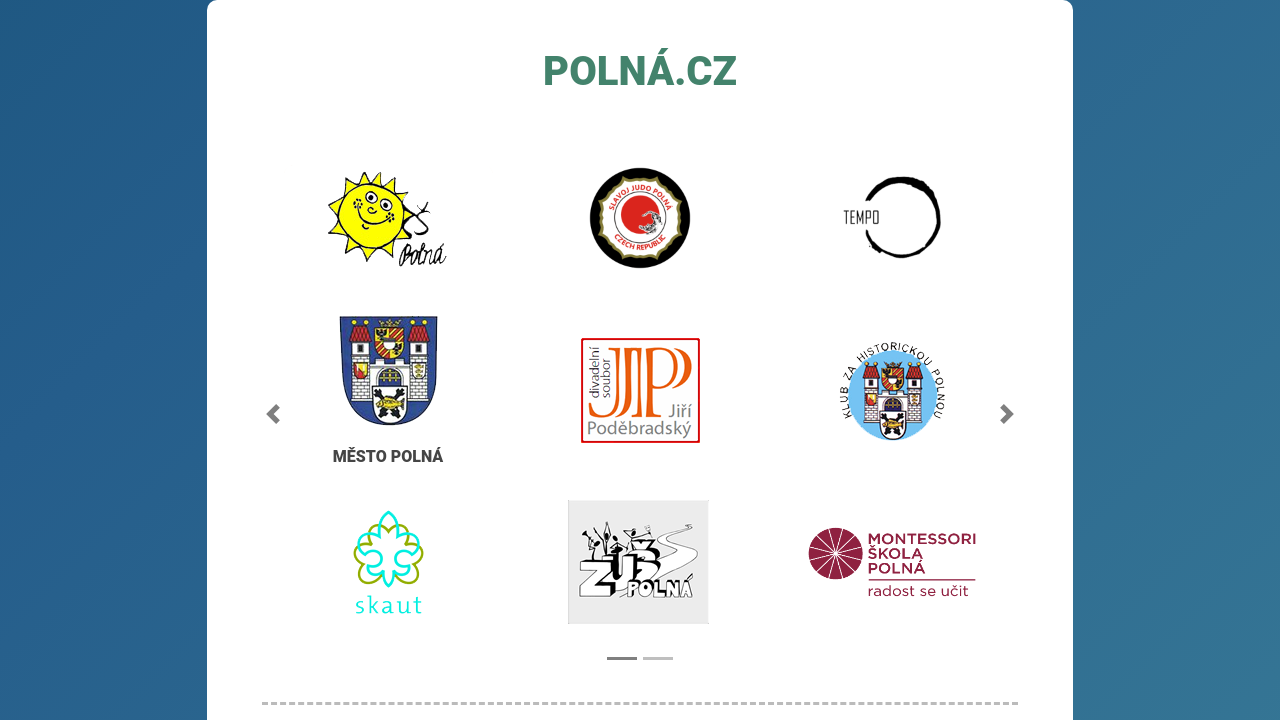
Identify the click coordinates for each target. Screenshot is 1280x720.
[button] (273, 414)
